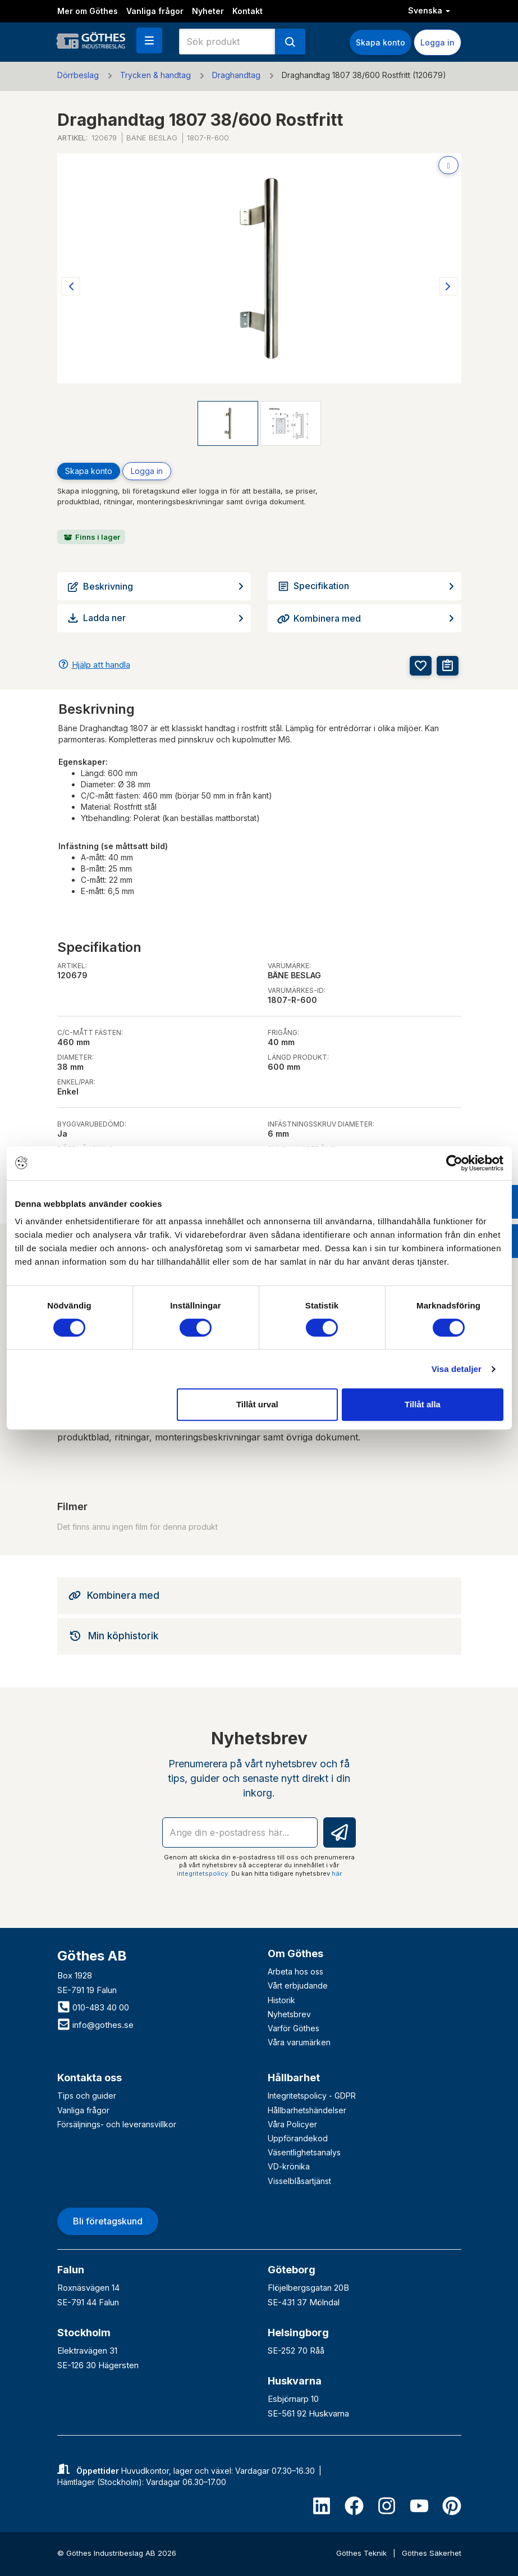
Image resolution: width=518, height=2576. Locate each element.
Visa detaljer (457, 1369)
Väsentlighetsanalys (304, 2152)
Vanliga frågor (155, 11)
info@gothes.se (95, 2024)
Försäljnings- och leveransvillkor (116, 2124)
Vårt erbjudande (298, 1985)
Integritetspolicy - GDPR (312, 2095)
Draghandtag (236, 75)
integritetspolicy (202, 1873)
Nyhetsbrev (289, 2014)
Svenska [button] (429, 10)
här (337, 1873)
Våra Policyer (292, 2124)
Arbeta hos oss (295, 1971)
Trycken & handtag (155, 75)
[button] (149, 40)
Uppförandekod (298, 2138)
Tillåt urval (257, 1404)
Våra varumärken (299, 2042)
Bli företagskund (108, 2221)
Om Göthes (295, 1953)
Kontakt (247, 11)
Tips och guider (86, 2095)
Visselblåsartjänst (299, 2181)
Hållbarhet (294, 2077)
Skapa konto (380, 42)
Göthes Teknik (362, 2552)
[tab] (259, 1595)
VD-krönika (289, 2166)
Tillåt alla (423, 1404)
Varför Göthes (293, 2028)
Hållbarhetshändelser (307, 2110)
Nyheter (208, 11)
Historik (281, 2000)
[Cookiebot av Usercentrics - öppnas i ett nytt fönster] (454, 1163)
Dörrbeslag (78, 75)
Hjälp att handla (101, 664)
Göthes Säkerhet (431, 2552)
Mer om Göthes (87, 11)
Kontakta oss (89, 2077)
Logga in (437, 42)
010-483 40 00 (93, 2007)
